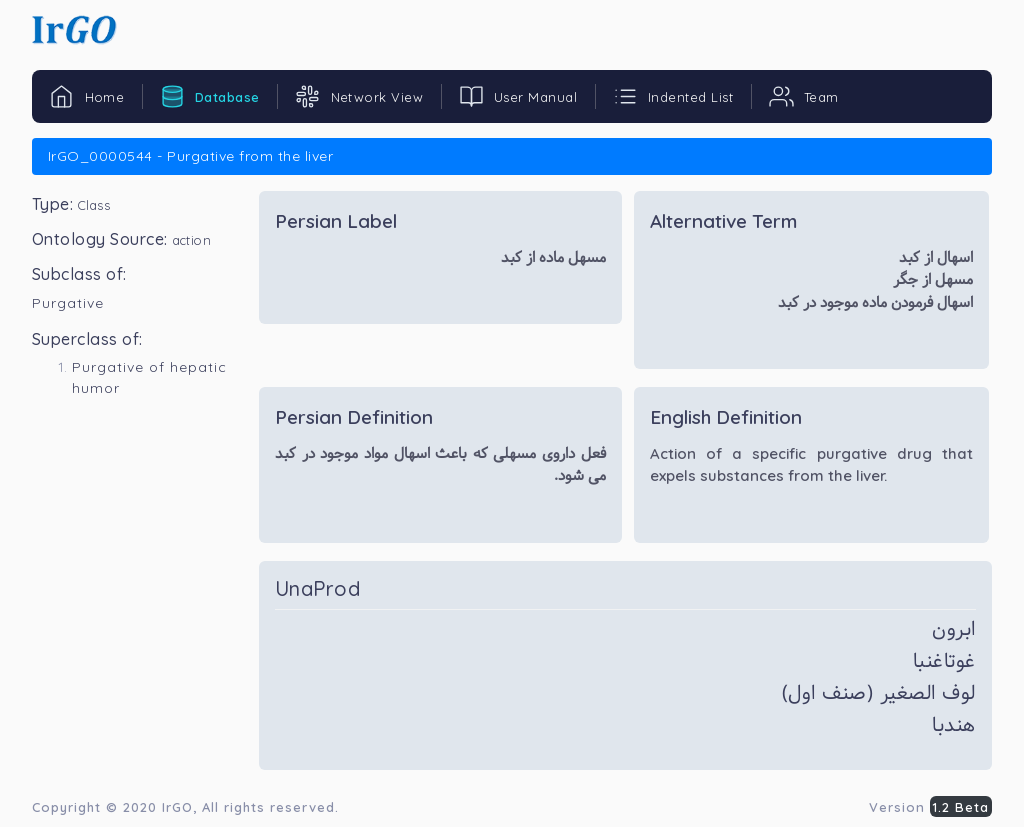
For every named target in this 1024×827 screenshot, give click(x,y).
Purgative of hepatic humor (149, 377)
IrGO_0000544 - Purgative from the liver (190, 156)
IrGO (177, 807)
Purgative (68, 303)
